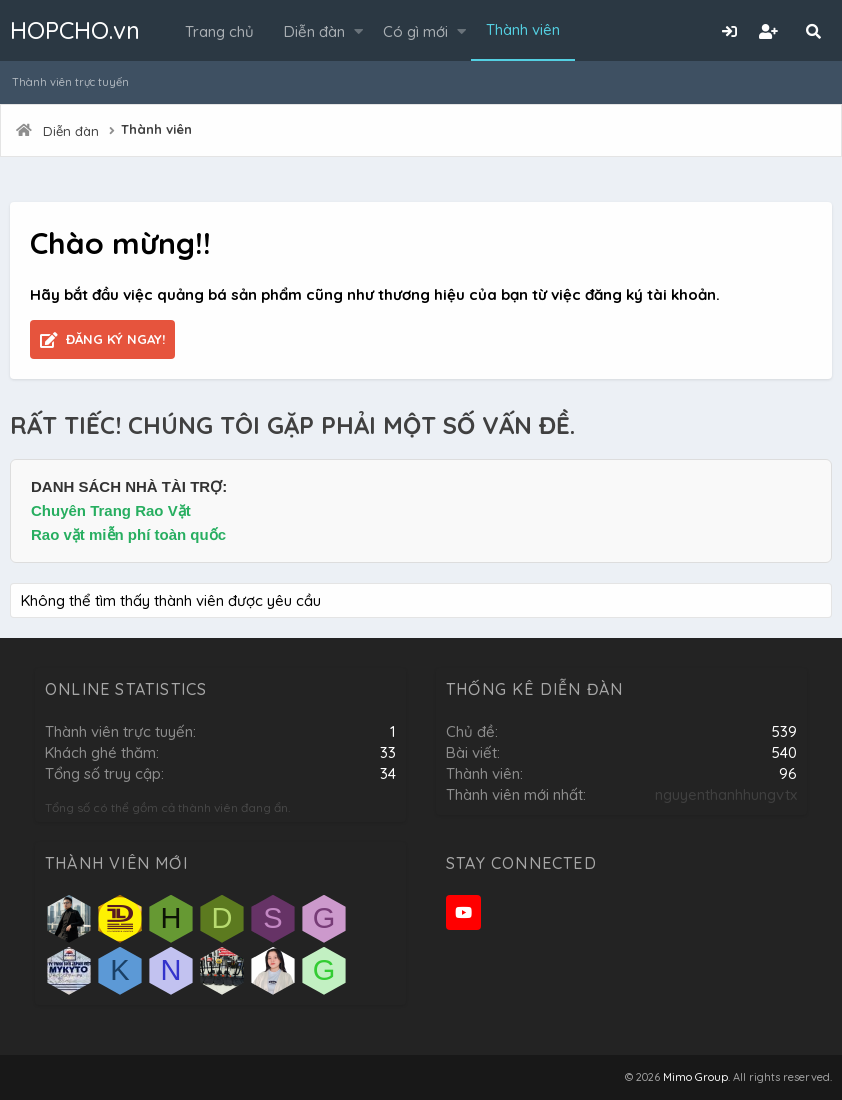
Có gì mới (415, 31)
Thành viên (523, 29)
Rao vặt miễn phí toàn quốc (128, 534)
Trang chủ (219, 31)
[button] (358, 31)
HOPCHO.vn (75, 30)
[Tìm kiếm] (813, 31)
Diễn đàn (314, 31)
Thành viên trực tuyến (70, 82)
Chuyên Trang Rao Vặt (111, 510)
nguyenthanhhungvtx (726, 794)
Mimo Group (695, 1077)
